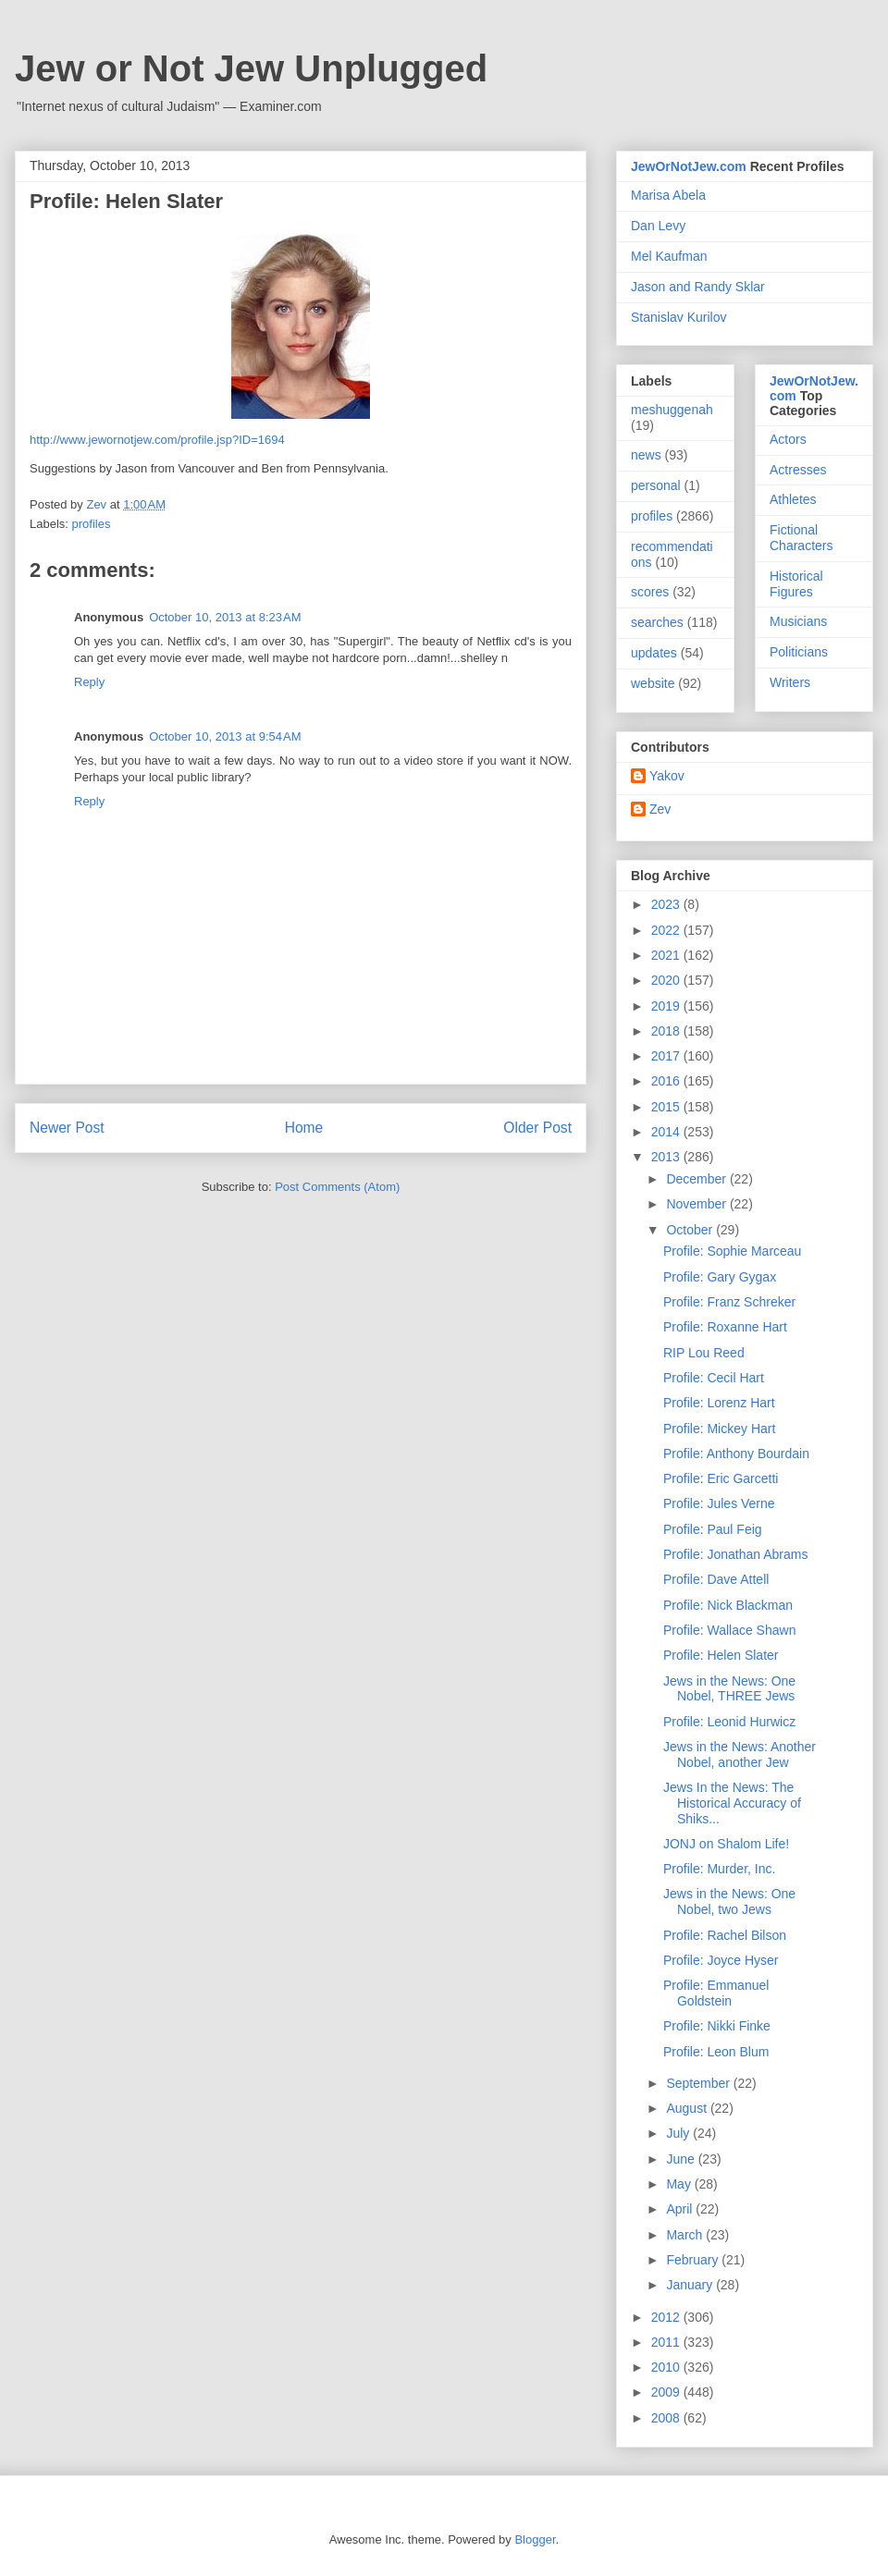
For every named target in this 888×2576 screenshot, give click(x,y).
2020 (667, 980)
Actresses (798, 469)
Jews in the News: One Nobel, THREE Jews (729, 1689)
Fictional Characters (801, 537)
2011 (667, 2342)
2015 (667, 1106)
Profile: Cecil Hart (713, 1377)
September (699, 2083)
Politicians (799, 651)
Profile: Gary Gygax (719, 1277)
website (652, 683)
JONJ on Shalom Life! (726, 1843)
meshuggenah (672, 409)
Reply (89, 682)
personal (656, 485)
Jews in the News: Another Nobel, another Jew (739, 1754)
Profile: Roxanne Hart (725, 1326)
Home (304, 1127)
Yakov (666, 775)
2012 (667, 2317)
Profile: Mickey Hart (719, 1428)
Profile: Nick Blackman (728, 1605)
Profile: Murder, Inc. (719, 1868)
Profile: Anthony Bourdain (736, 1453)
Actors (788, 439)
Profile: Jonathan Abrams (735, 1554)
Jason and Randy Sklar (698, 286)
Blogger (534, 2539)
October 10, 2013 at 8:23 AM (225, 617)
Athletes (793, 499)
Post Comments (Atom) (337, 1187)
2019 (667, 1006)
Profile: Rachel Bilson (724, 1935)
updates (654, 652)
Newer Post (67, 1127)
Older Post (537, 1127)
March (686, 2234)
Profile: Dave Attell (716, 1579)
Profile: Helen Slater (721, 1655)
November (697, 1203)
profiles (91, 524)
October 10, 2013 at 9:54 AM (225, 736)
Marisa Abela (668, 195)
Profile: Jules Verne (719, 1503)
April (681, 2209)
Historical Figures (796, 584)
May (680, 2184)
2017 (667, 1056)
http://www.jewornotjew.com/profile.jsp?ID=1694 (157, 440)
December (697, 1178)
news (646, 455)
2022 (667, 930)
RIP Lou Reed (704, 1352)
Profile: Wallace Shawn (729, 1630)
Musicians (798, 621)
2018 (667, 1031)
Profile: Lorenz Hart (719, 1402)
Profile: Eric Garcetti (720, 1478)
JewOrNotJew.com (688, 166)
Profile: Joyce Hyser (720, 1960)
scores (650, 591)
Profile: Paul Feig (712, 1529)
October (691, 1229)
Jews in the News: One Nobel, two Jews (729, 1901)
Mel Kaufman (669, 256)
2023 (667, 904)
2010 (667, 2367)
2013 (667, 1156)
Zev (660, 809)
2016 (667, 1080)
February (694, 2259)
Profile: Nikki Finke (717, 2025)
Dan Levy (658, 225)
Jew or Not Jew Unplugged (251, 68)
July (679, 2133)
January (691, 2284)
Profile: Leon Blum (716, 2051)
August (687, 2108)
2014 (667, 1131)
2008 (667, 2417)
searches (657, 622)
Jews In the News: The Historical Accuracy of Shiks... (732, 1803)
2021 (667, 955)
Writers (790, 682)
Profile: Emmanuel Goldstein (716, 1993)
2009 (667, 2392)
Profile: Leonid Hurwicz (729, 1721)
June (681, 2159)
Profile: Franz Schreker (729, 1301)
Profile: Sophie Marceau (732, 1251)
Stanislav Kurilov (679, 317)
